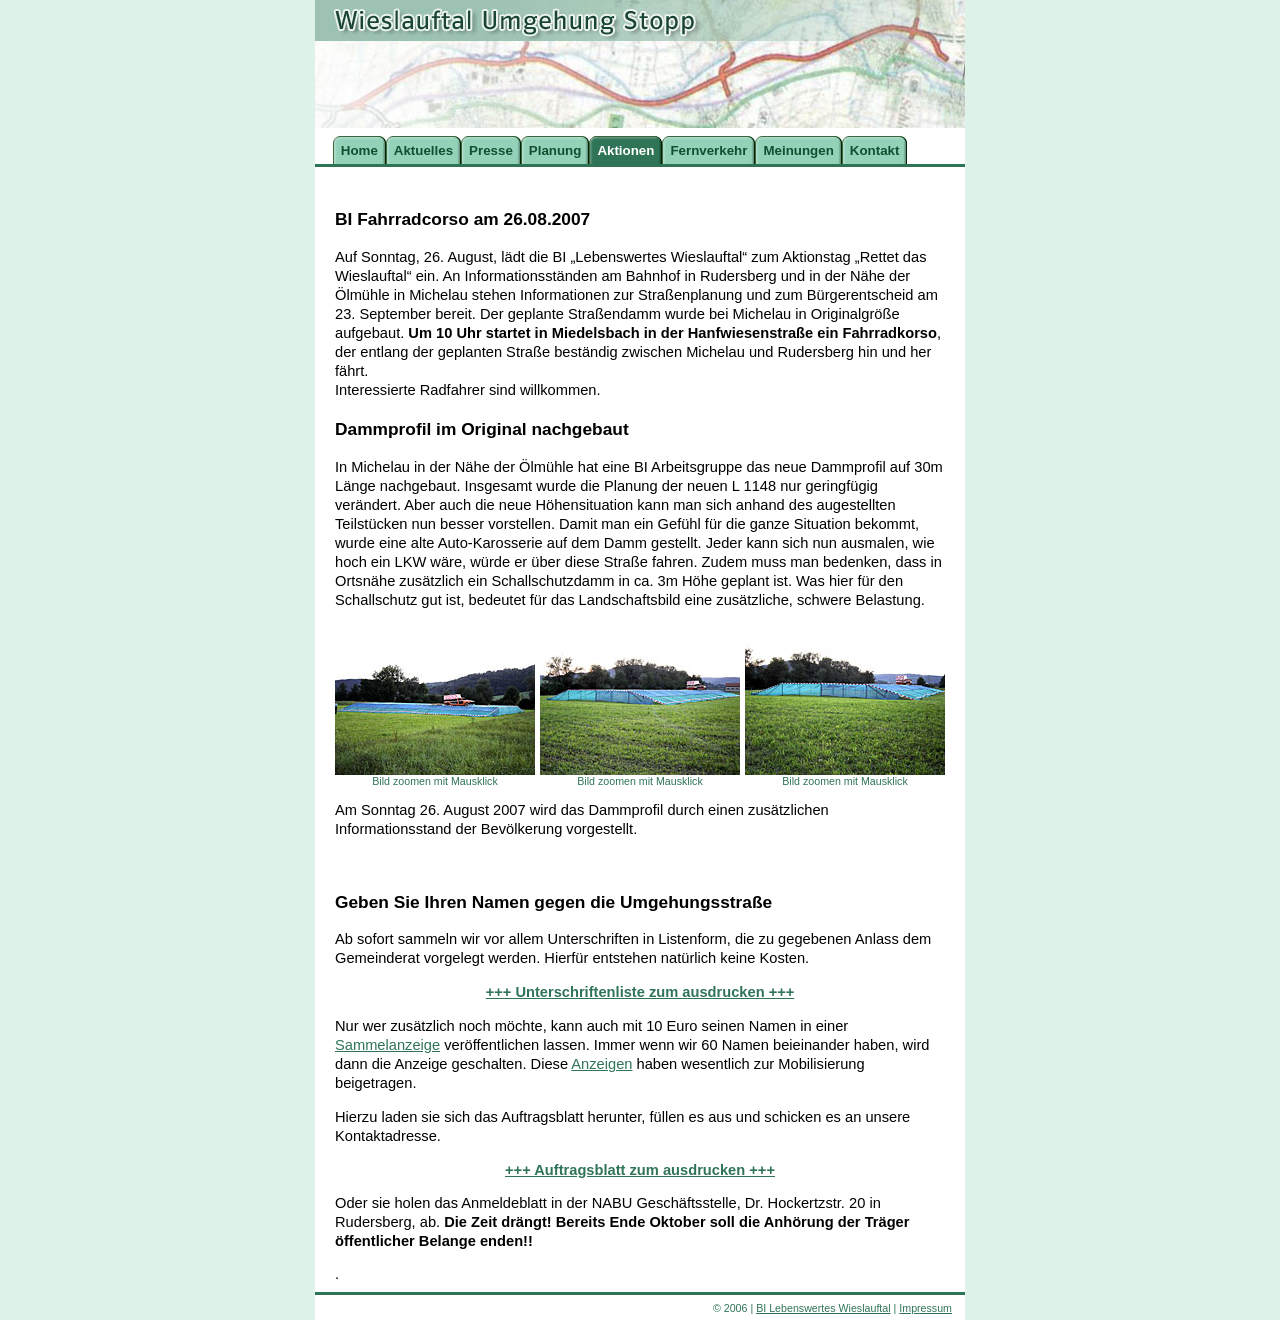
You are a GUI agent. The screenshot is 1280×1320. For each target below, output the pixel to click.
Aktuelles (423, 150)
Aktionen (625, 150)
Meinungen (798, 150)
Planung (555, 150)
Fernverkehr (708, 150)
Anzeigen (601, 1064)
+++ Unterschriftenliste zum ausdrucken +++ (640, 992)
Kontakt (875, 150)
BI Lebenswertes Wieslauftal (823, 1308)
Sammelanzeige (387, 1045)
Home (359, 150)
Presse (491, 150)
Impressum (925, 1308)
